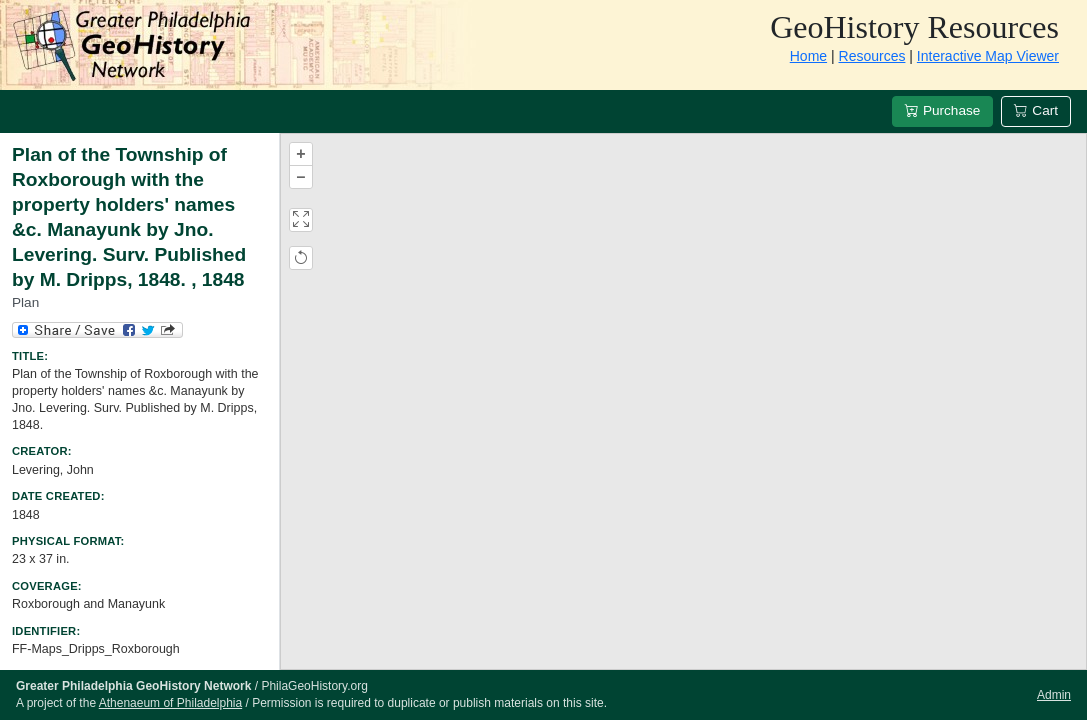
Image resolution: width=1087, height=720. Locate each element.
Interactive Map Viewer (988, 56)
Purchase (942, 110)
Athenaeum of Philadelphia (170, 703)
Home (808, 56)
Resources (872, 56)
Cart (1036, 110)
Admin (1054, 695)
